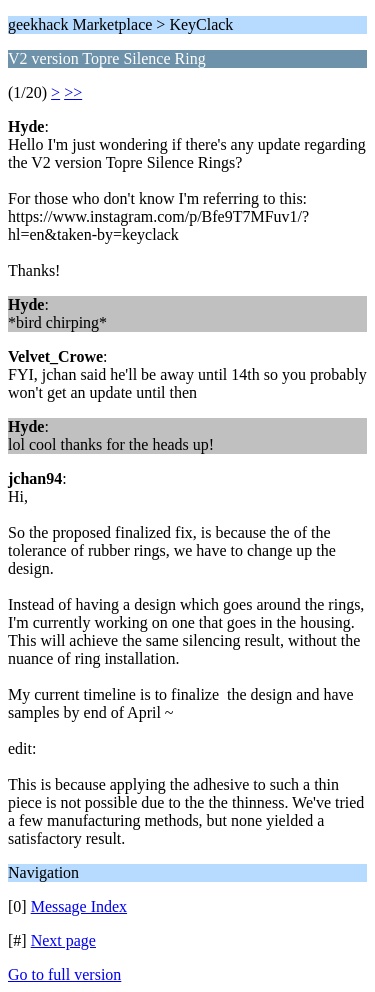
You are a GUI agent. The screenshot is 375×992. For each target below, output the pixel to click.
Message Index (79, 906)
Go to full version (64, 974)
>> (73, 92)
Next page (63, 940)
